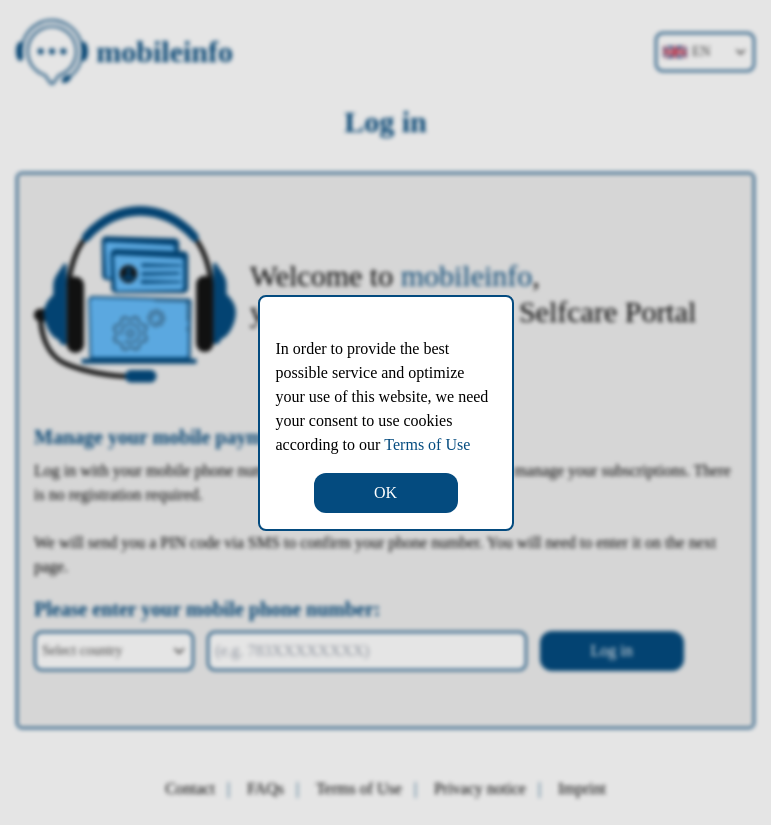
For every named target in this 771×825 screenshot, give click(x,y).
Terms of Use (427, 444)
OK (385, 492)
